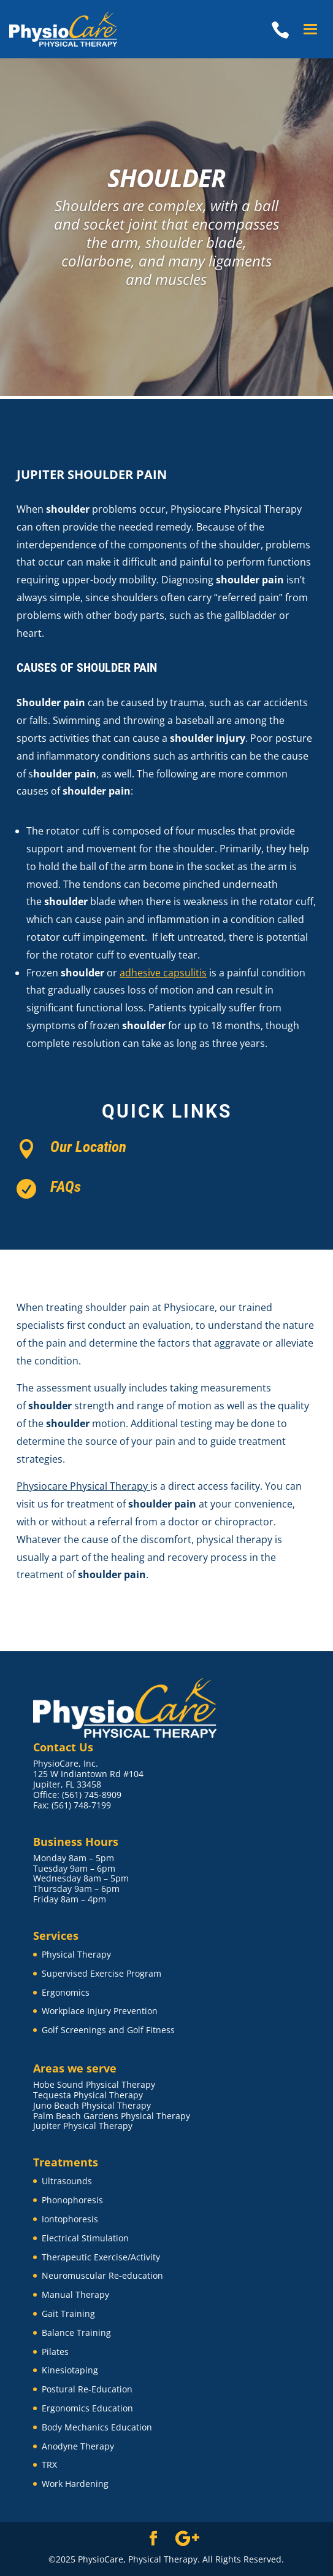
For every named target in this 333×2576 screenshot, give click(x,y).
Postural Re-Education (87, 2389)
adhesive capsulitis (163, 972)
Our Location (88, 1147)
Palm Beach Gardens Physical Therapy (111, 2116)
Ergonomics (66, 1992)
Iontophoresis (70, 2219)
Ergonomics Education (87, 2408)
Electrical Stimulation (85, 2238)
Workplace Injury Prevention (100, 2011)
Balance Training (76, 2332)
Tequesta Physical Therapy (88, 2095)
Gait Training (68, 2313)
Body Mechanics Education (97, 2427)
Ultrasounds (67, 2181)
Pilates (55, 2351)
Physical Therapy (76, 1954)
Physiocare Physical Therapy (83, 1486)
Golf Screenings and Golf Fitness (108, 2030)
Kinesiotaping (70, 2370)
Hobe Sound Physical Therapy (94, 2084)
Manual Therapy (75, 2294)
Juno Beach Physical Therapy (92, 2105)
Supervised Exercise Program (101, 1973)
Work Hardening (75, 2483)
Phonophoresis (72, 2200)
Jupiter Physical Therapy (82, 2125)
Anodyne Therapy (78, 2446)
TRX (49, 2464)
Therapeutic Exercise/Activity (101, 2257)
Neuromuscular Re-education (102, 2275)
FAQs (65, 1187)
